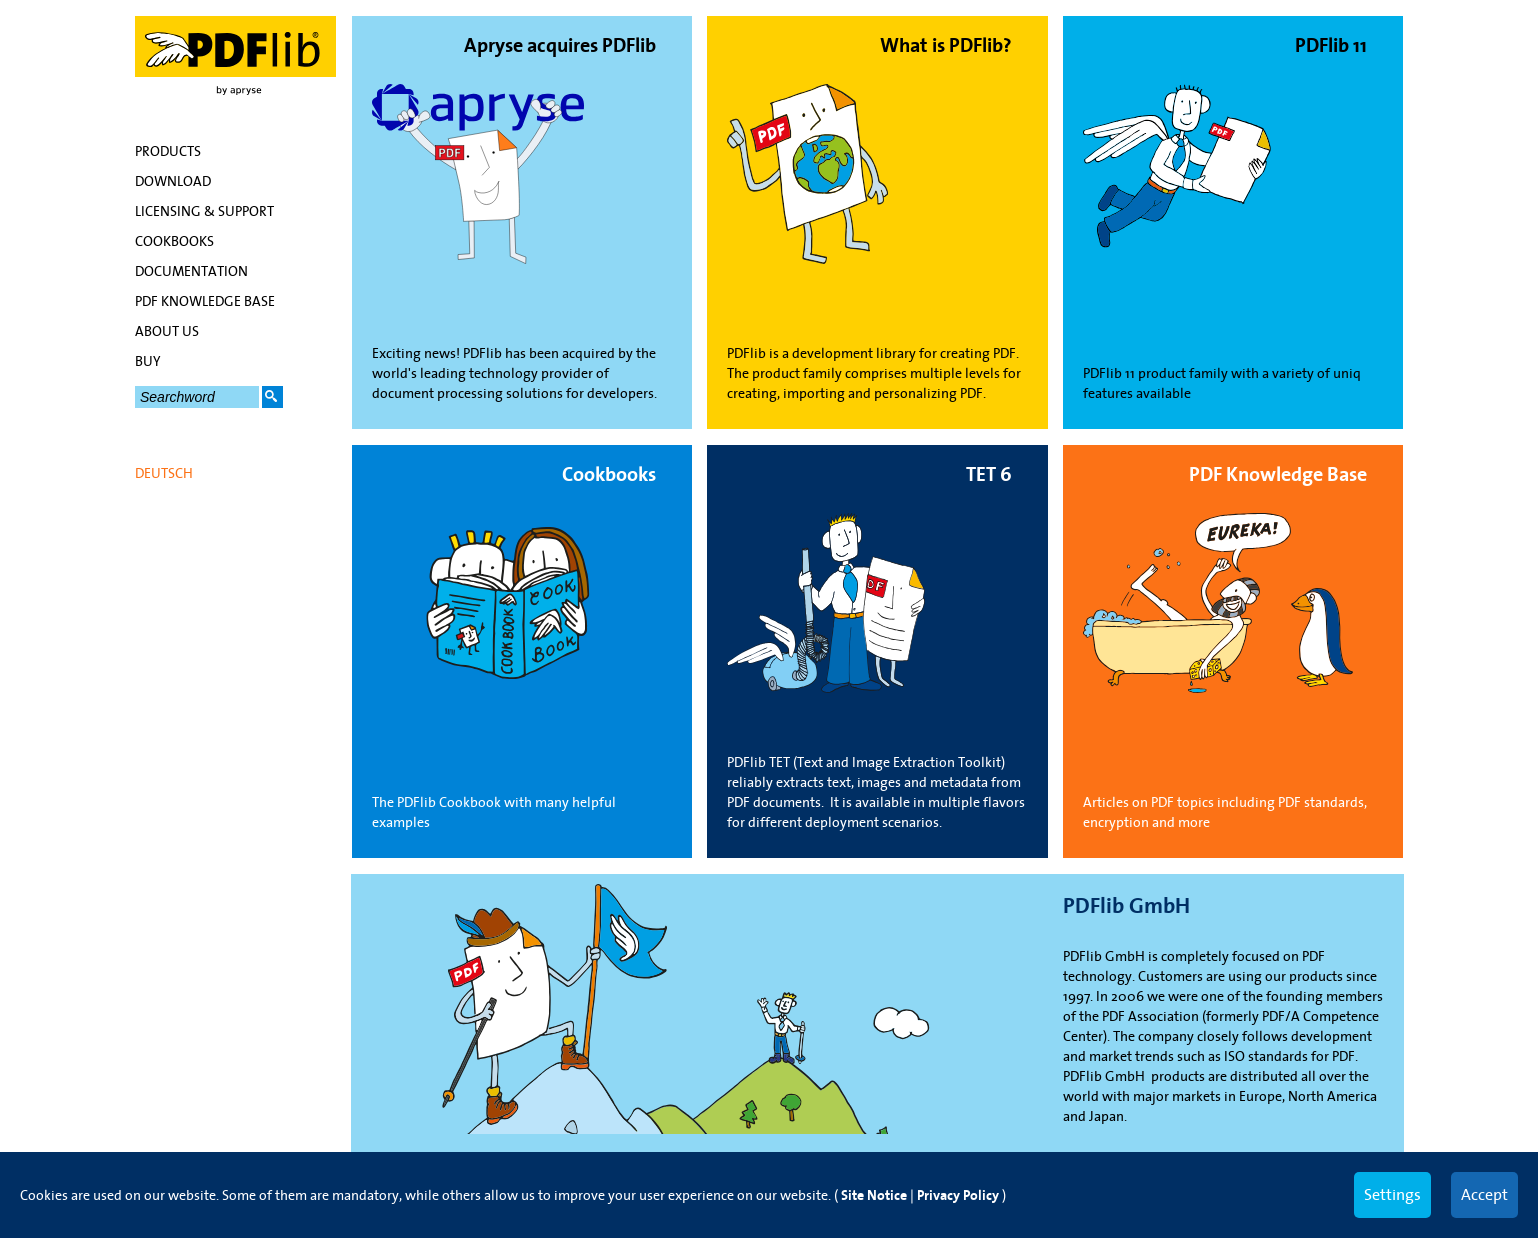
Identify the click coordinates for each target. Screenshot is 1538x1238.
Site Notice (874, 1195)
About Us (167, 331)
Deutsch (164, 473)
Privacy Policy (958, 1195)
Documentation (191, 271)
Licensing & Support (204, 211)
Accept (1484, 1194)
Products (168, 151)
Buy (148, 361)
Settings (1392, 1194)
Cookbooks (174, 241)
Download (173, 181)
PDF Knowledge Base (205, 301)
